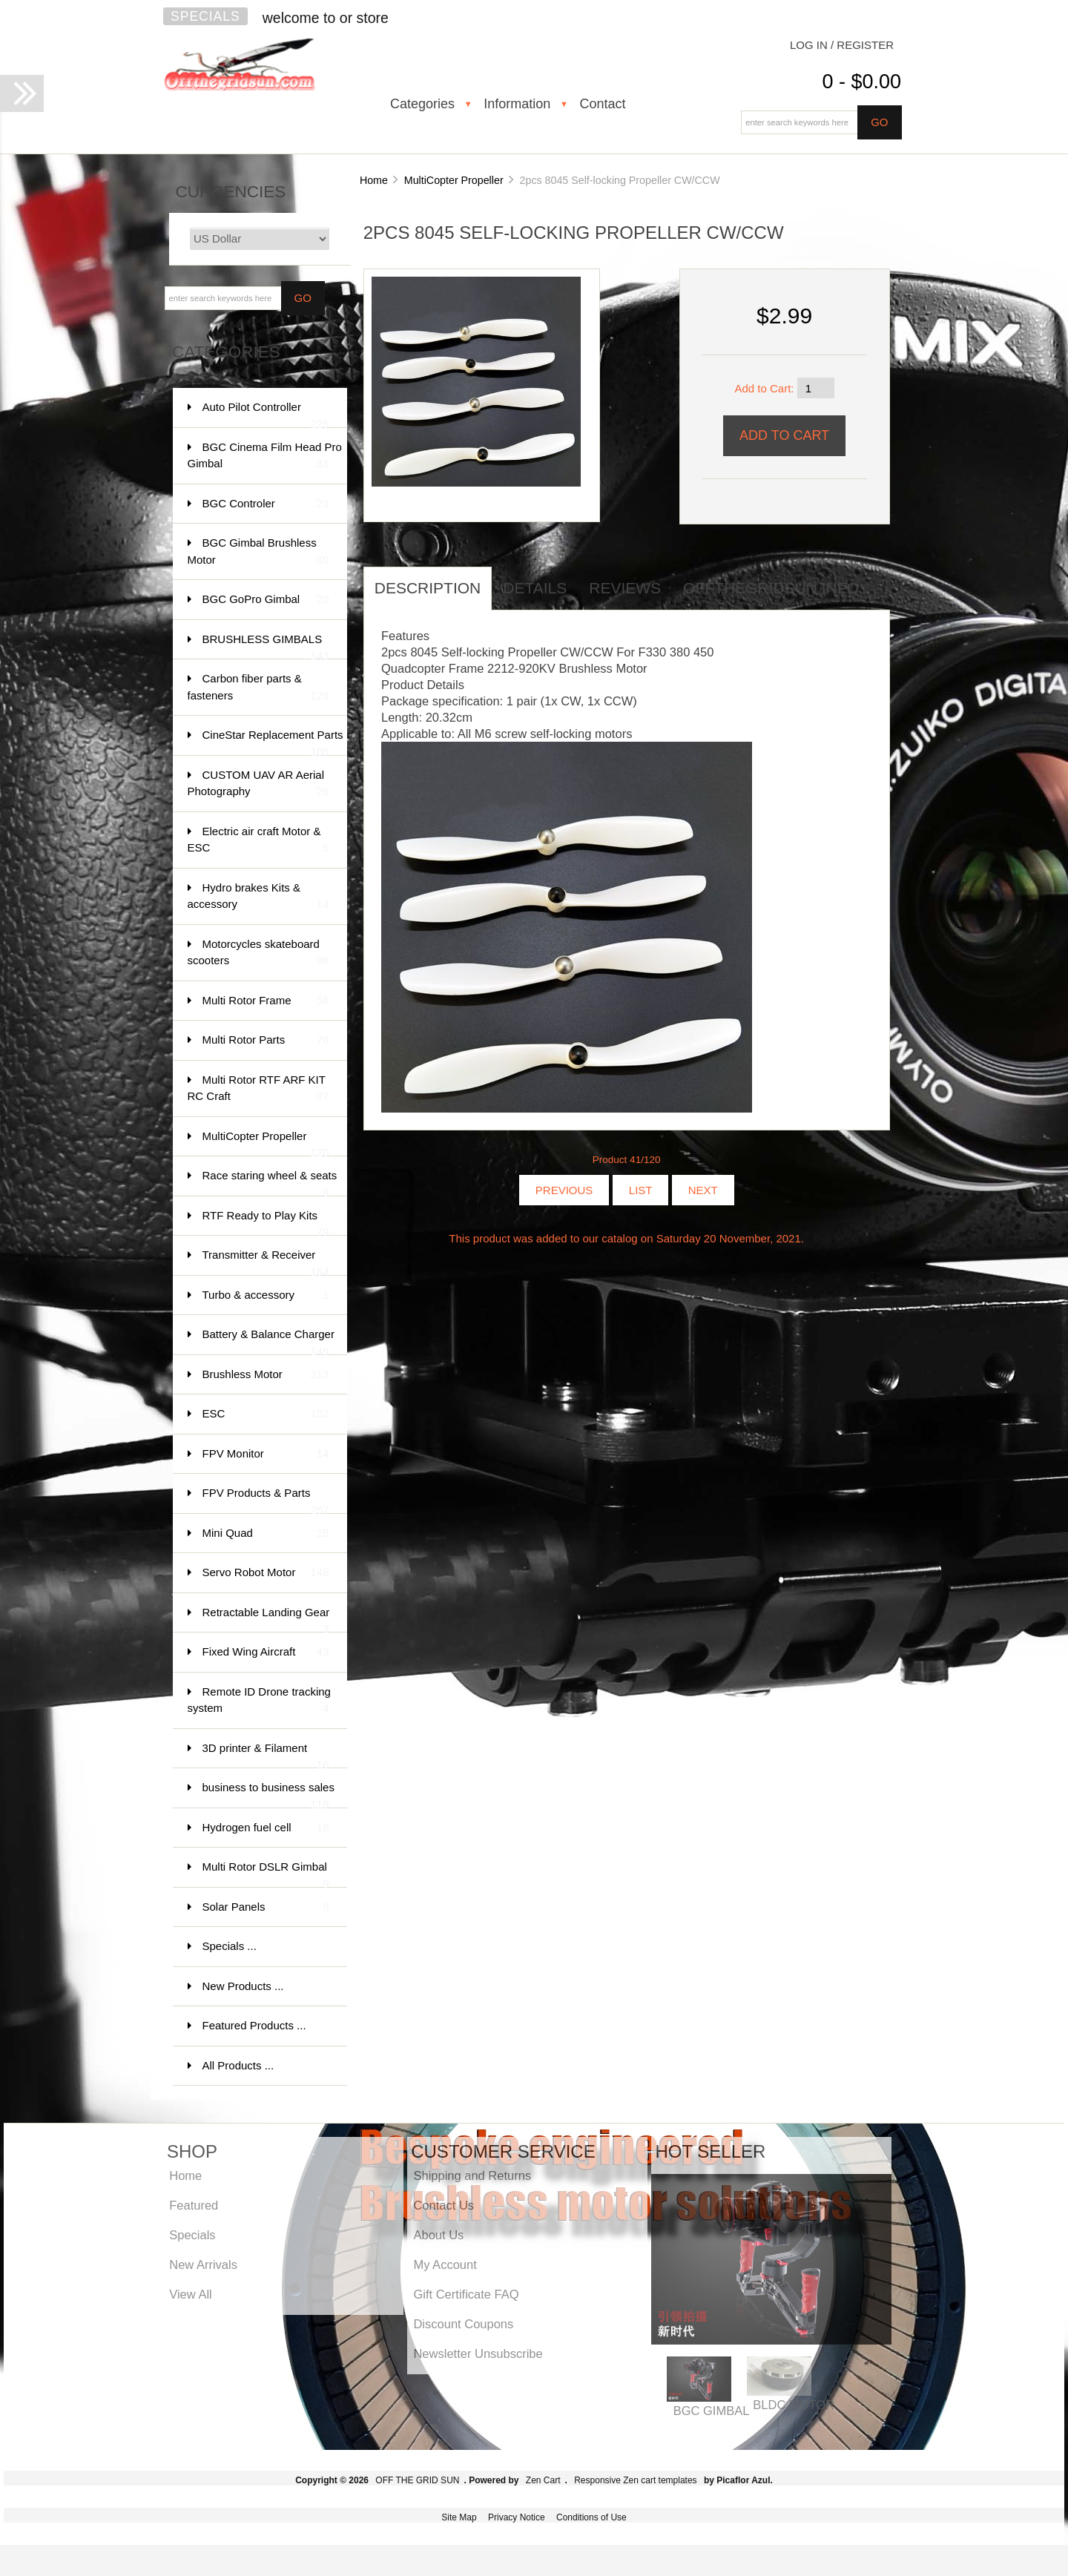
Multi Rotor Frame (265, 1000)
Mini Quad (265, 1533)
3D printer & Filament (265, 1755)
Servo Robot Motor (265, 1572)
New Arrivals (203, 2264)
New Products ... (243, 1986)
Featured (193, 2205)
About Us (438, 2234)
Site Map (458, 2517)
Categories (422, 103)
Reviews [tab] (625, 587)
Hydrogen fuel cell (265, 1828)
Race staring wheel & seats (269, 1182)
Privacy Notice (516, 2517)
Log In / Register (842, 45)
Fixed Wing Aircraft (265, 1652)
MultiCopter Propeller (454, 180)
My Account (444, 2264)
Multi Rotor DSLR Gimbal (265, 1874)
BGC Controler (265, 504)
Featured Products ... (254, 2025)
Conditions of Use (591, 2517)
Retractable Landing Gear (266, 1619)
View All (190, 2294)
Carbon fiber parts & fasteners (258, 688)
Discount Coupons (463, 2323)
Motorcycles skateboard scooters (258, 953)
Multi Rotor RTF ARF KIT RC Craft (258, 1089)
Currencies (231, 191)
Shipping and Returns (472, 2175)
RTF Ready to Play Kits (265, 1222)
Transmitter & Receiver (265, 1262)
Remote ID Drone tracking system (259, 1701)
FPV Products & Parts (265, 1500)
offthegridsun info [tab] (771, 587)
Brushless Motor (265, 1374)
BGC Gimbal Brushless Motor (258, 552)
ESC (265, 1414)
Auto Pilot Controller (265, 414)
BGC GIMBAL (711, 2410)
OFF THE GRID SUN (417, 2480)
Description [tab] (428, 587)
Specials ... (229, 1946)
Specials (205, 16)
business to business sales (268, 1794)
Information (517, 103)
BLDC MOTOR (793, 2404)
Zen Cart (543, 2480)
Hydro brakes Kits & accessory (258, 897)
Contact (602, 103)
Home (374, 180)
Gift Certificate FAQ (465, 2294)
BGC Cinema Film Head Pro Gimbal (265, 456)
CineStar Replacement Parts (272, 742)
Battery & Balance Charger (268, 1341)
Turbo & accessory (265, 1295)
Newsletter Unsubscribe (477, 2353)
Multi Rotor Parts (265, 1040)
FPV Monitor (265, 1454)
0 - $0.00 (861, 81)
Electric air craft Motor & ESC (258, 841)
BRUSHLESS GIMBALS (265, 646)
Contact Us (443, 2205)
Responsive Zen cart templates (635, 2480)
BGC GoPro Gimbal (265, 599)
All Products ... (238, 2065)
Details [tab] (535, 587)
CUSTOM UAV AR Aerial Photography (258, 784)
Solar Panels (265, 1907)
